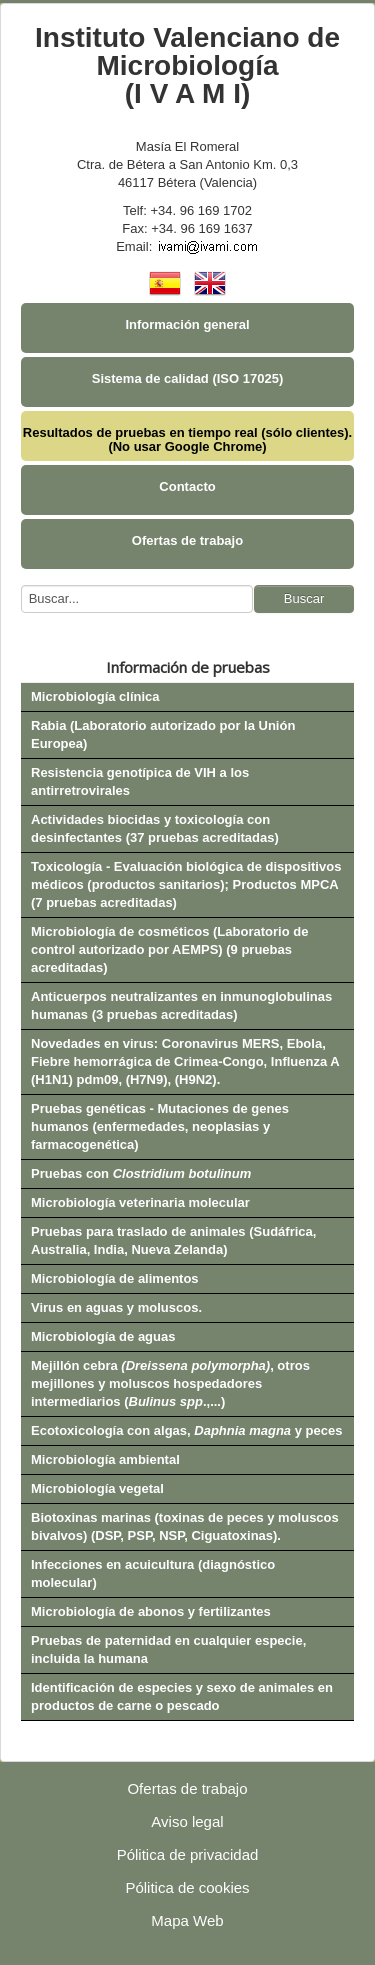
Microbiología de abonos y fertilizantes (151, 1611)
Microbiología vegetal (97, 1488)
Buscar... (21, 585)
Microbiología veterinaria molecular (140, 1202)
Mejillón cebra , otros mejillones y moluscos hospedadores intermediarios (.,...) (170, 1383)
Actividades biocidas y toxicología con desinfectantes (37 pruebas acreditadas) (155, 828)
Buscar (304, 598)
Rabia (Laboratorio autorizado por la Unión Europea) (163, 734)
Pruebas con (141, 1173)
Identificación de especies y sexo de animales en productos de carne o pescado (182, 1696)
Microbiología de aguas (103, 1336)
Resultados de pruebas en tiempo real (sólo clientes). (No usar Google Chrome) (187, 439)
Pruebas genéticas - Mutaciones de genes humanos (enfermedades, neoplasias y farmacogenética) (160, 1126)
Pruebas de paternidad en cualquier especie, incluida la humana (168, 1649)
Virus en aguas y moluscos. (116, 1307)
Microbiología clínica (95, 696)
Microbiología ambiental (105, 1459)
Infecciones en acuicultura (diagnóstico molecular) (153, 1573)
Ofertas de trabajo (187, 540)
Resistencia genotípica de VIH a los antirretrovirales (140, 781)
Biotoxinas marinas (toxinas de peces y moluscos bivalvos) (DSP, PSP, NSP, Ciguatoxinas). (185, 1526)
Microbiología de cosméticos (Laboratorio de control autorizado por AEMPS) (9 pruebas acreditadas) (169, 949)
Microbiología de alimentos (115, 1278)
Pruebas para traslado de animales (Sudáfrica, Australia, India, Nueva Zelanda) (173, 1240)
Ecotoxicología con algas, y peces (186, 1430)
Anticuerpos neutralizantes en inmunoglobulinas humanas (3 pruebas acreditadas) (181, 1005)
